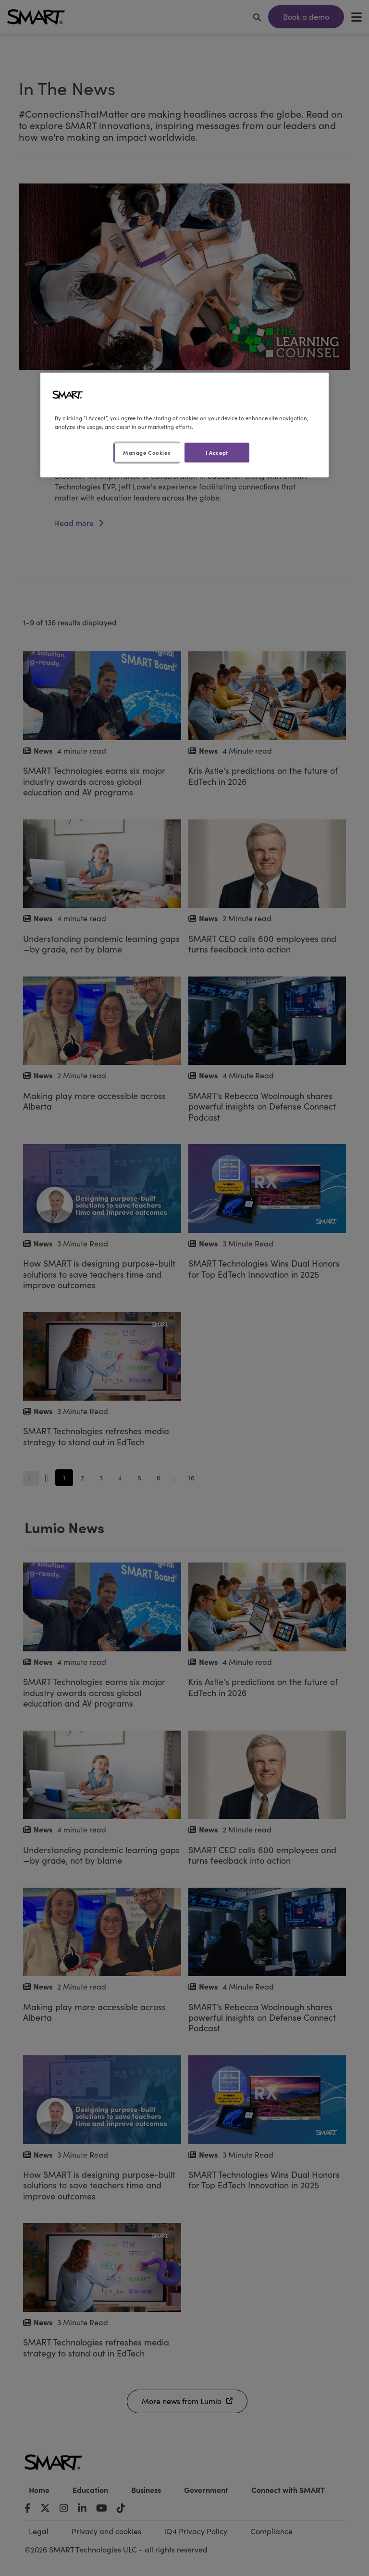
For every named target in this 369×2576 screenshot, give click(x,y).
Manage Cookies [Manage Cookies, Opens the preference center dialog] (146, 452)
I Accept (217, 452)
